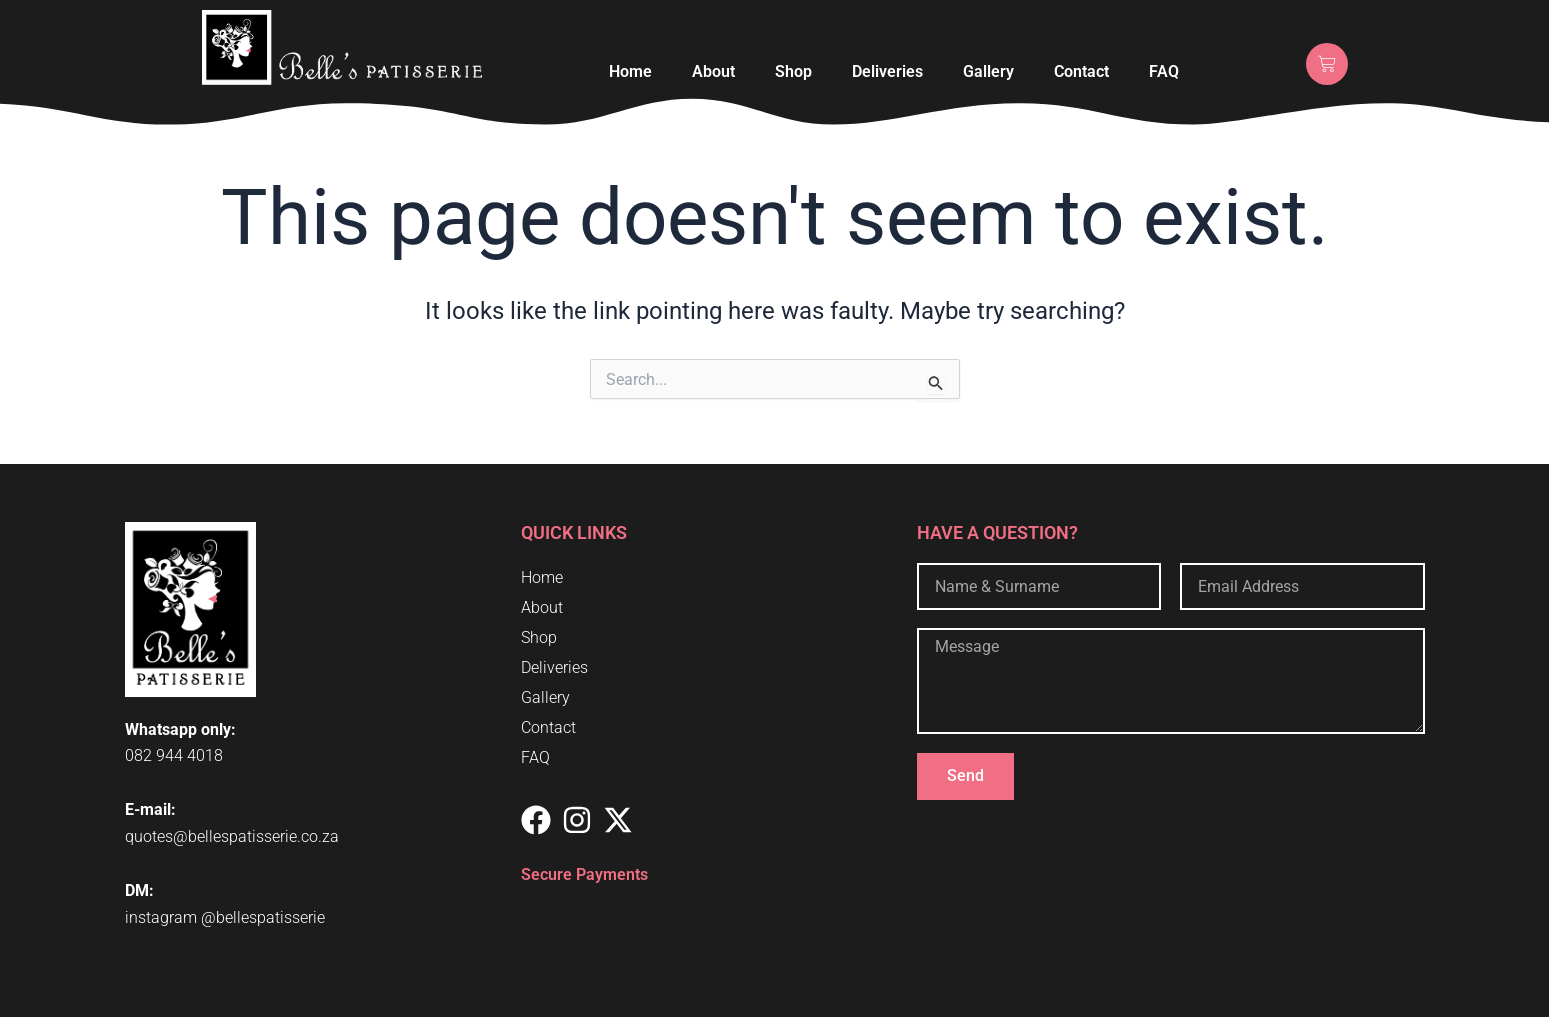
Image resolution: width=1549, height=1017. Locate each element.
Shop (793, 71)
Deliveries (887, 71)
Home (630, 71)
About (713, 71)
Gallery (988, 71)
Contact (1081, 71)
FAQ (1164, 71)
